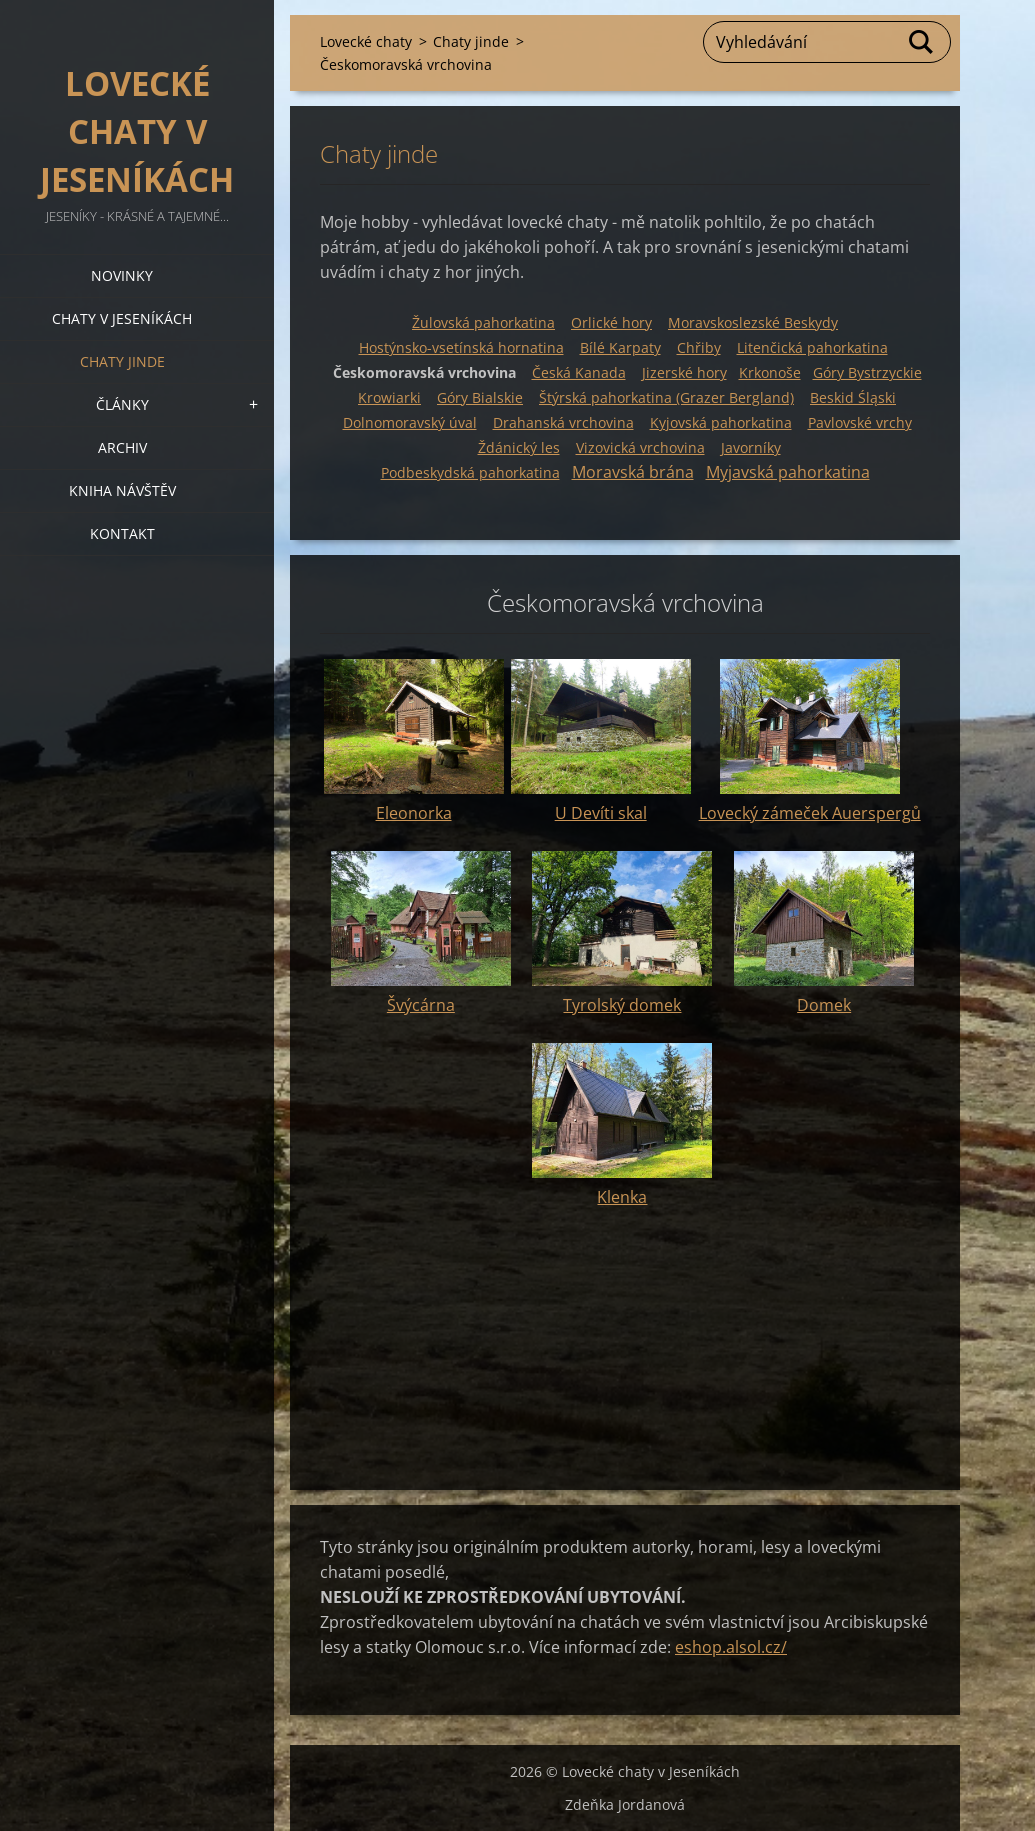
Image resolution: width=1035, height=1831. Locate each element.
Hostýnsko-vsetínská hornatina (461, 347)
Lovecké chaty (366, 41)
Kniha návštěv (122, 490)
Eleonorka (414, 813)
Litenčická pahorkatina (812, 347)
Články (122, 404)
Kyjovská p (721, 422)
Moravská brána (633, 472)
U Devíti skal (601, 813)
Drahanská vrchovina (563, 422)
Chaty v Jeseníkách (122, 318)
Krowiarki (389, 397)
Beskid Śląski (853, 397)
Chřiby (699, 347)
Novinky (122, 275)
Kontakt (122, 533)
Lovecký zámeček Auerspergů (810, 813)
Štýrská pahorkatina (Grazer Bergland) (666, 397)
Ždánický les (519, 447)
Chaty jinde (122, 361)
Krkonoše (770, 372)
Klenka (622, 1197)
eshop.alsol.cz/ (731, 1647)
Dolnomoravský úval (410, 422)
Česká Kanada (579, 372)
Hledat (922, 42)
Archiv (122, 447)
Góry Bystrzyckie (867, 372)
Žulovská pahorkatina (483, 322)
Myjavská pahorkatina (788, 472)
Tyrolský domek (622, 1005)
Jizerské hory (684, 372)
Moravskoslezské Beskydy (753, 322)
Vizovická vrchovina (640, 447)
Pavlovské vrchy (860, 422)
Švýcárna (421, 1005)
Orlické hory (611, 322)
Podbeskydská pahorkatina (470, 472)
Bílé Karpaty (620, 347)
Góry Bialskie (480, 397)
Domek (824, 1005)
